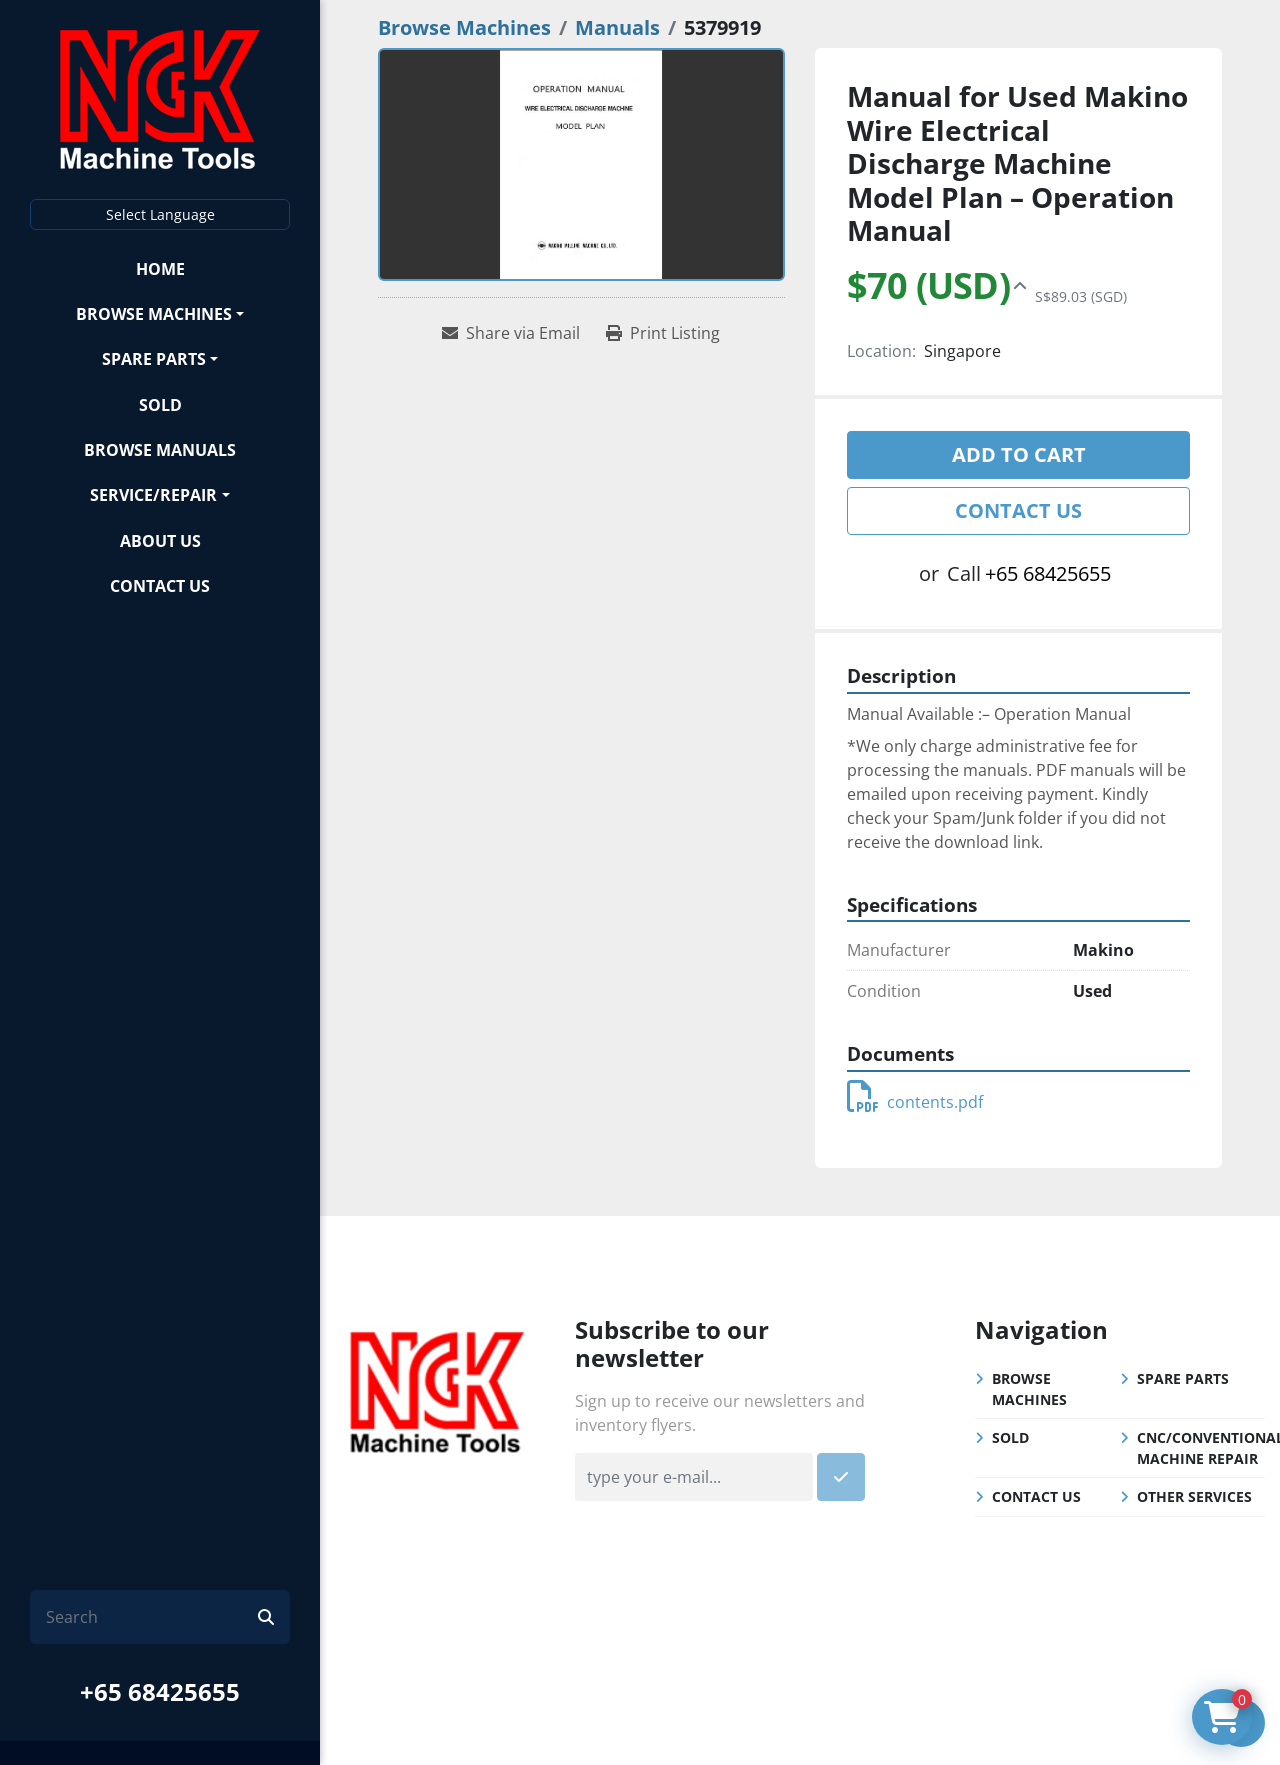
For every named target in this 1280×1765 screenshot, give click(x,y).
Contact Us (160, 586)
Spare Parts (154, 359)
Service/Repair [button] (153, 495)
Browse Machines (154, 314)
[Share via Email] (511, 333)
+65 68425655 (160, 1691)
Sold (160, 405)
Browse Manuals (160, 450)
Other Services (1194, 1496)
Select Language (160, 214)
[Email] (694, 1477)
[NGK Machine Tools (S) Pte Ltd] (437, 1389)
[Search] (152, 1617)
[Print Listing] (663, 333)
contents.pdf (915, 1102)
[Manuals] (617, 27)
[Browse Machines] (464, 27)
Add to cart (1019, 454)
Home (160, 269)
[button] (160, 313)
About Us (160, 541)
